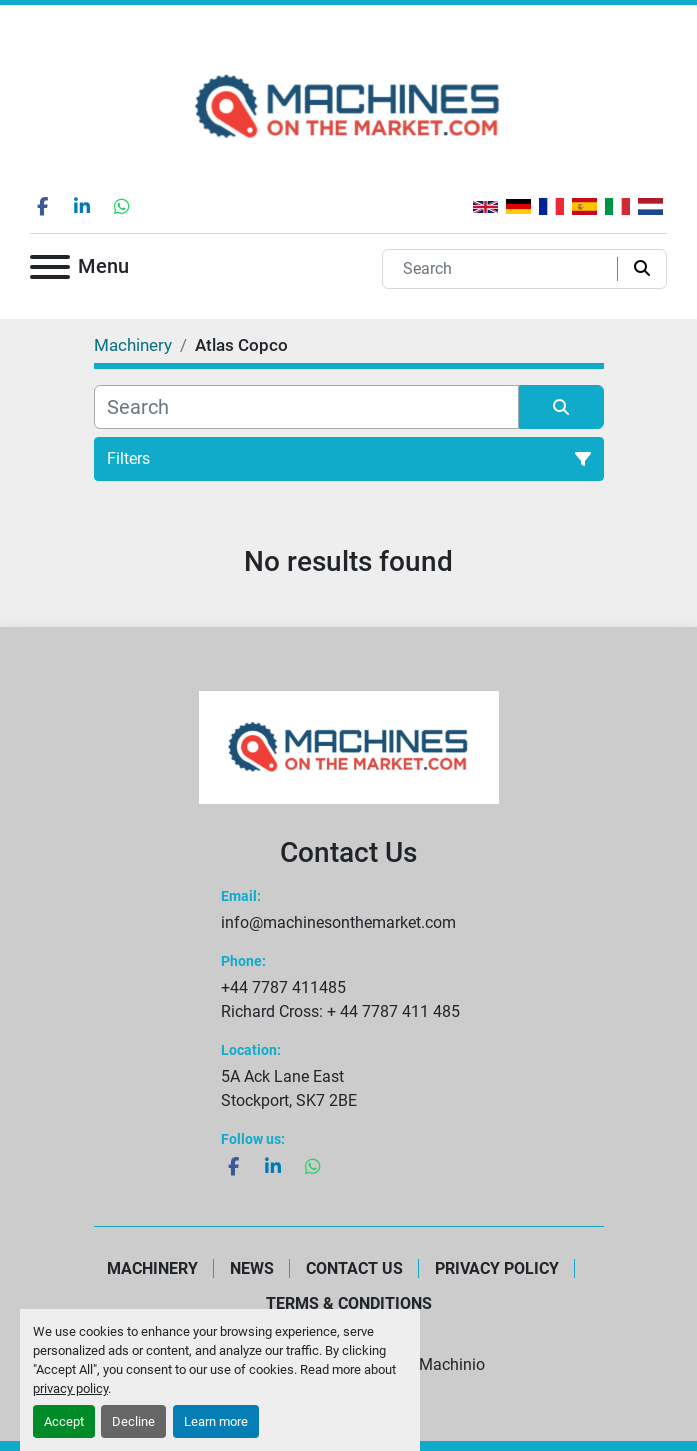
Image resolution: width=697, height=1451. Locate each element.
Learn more (216, 1421)
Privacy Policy (497, 1268)
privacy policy (70, 1388)
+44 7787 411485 (283, 987)
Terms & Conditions (349, 1303)
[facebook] (42, 206)
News (252, 1268)
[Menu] (50, 270)
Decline (133, 1421)
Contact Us (354, 1268)
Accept (64, 1421)
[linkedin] (82, 206)
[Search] (504, 269)
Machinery (152, 1268)
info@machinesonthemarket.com (338, 922)
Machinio (452, 1364)
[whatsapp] (122, 206)
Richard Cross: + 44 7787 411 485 (340, 1011)
